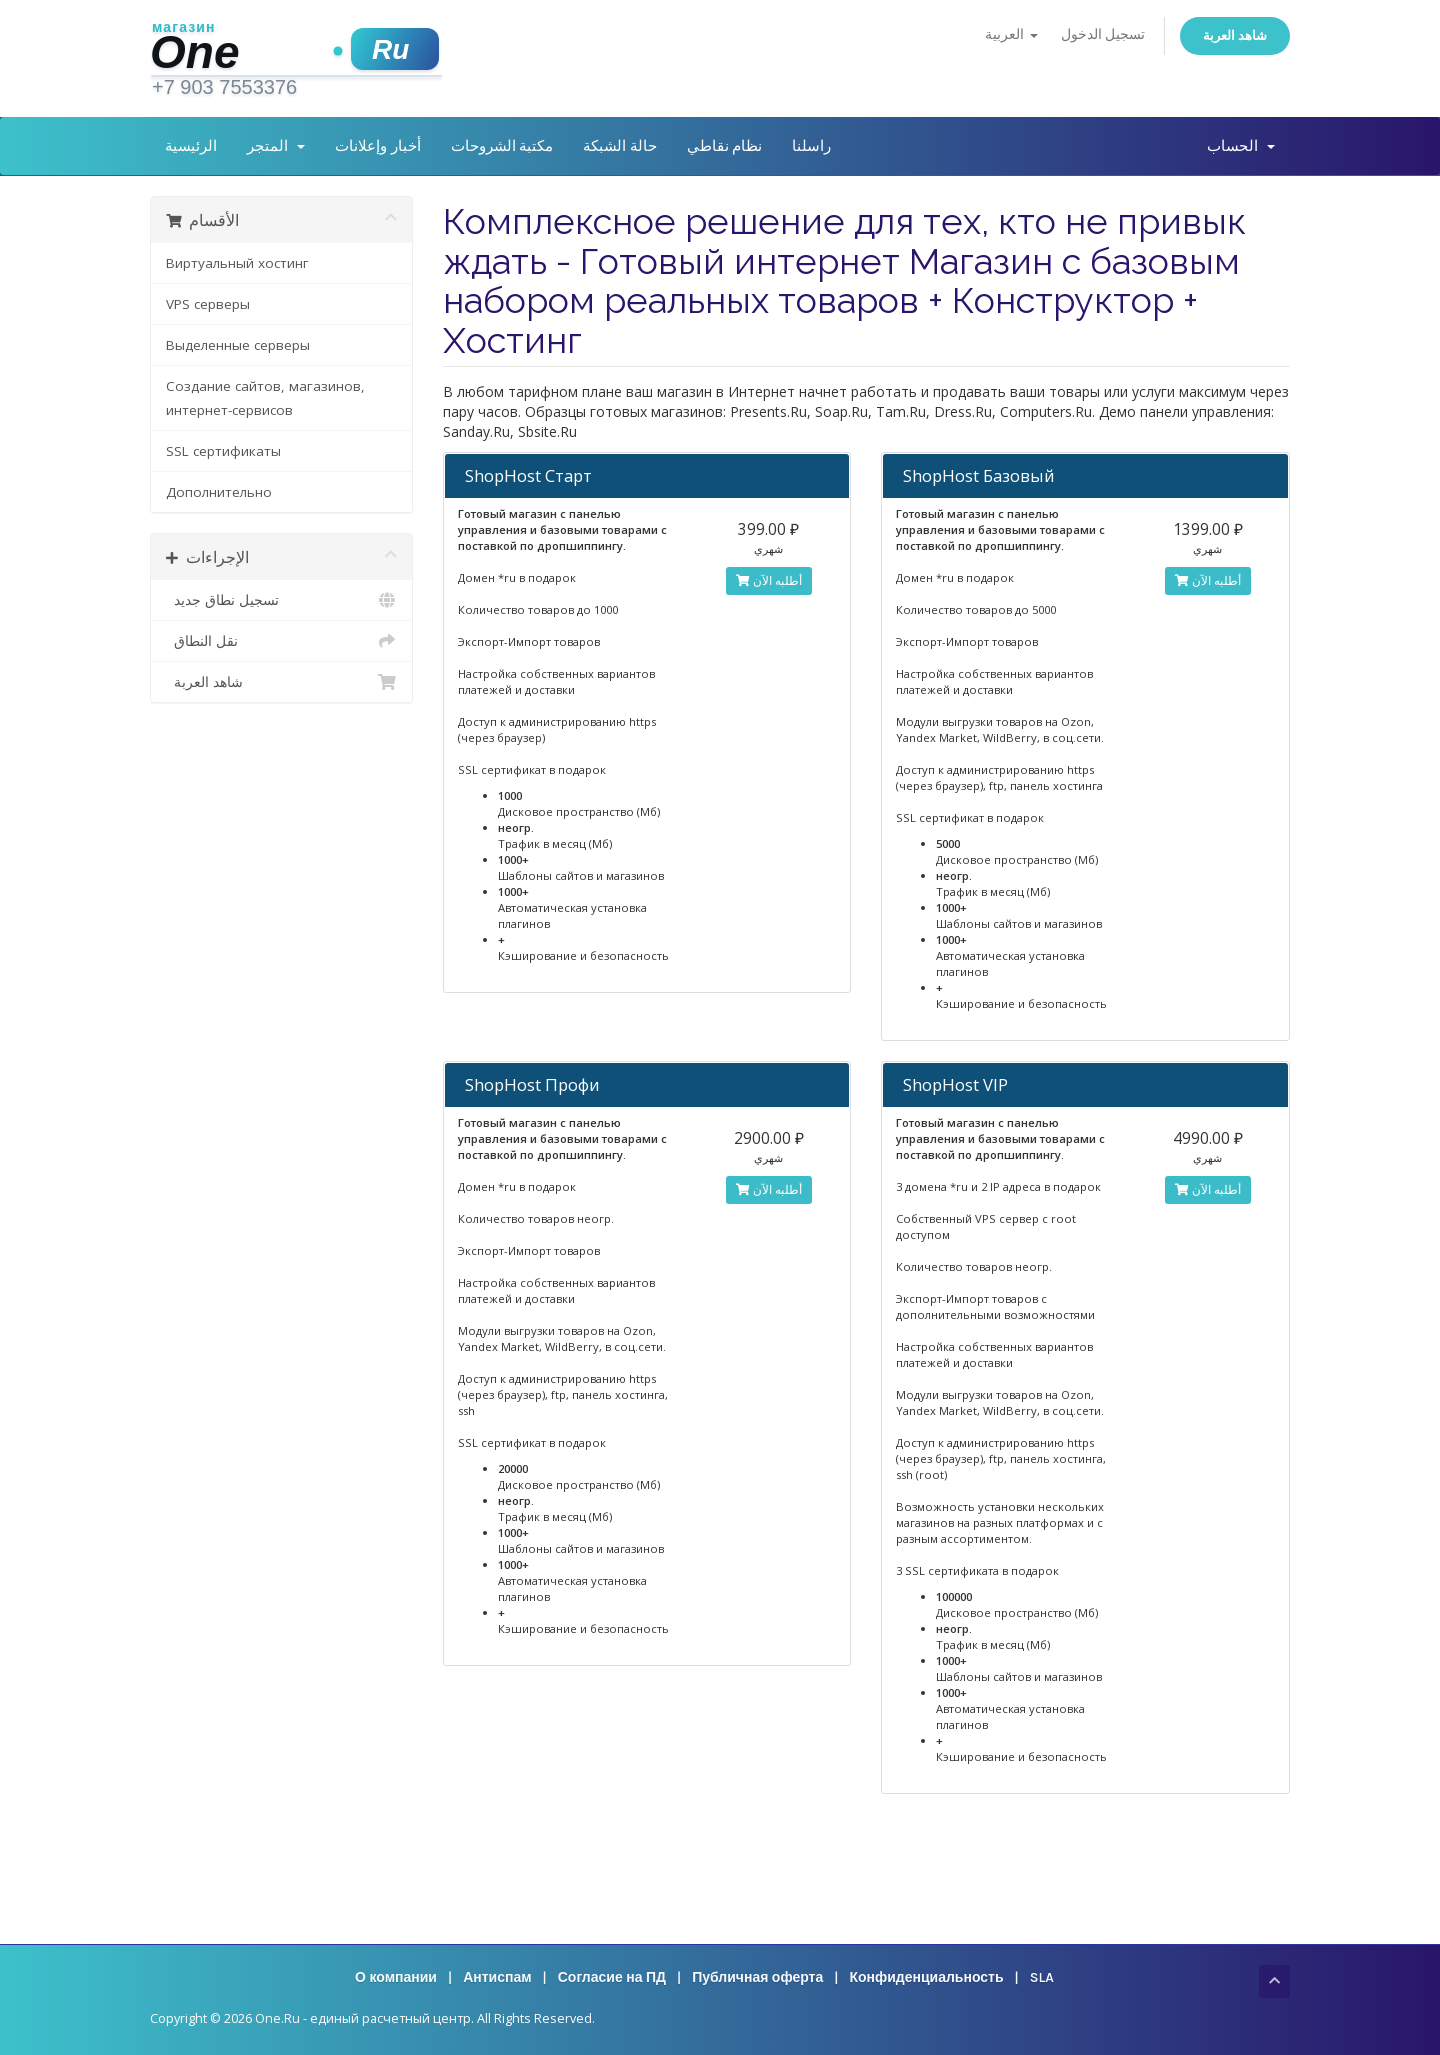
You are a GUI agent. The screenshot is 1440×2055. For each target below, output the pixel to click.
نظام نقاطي (725, 146)
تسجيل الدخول (1103, 34)
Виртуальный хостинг (237, 263)
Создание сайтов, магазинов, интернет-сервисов (265, 398)
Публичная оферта (757, 1977)
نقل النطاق (281, 641)
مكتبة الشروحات (502, 146)
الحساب (1241, 146)
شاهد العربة (1235, 35)
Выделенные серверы (238, 345)
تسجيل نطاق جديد (281, 600)
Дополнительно (219, 492)
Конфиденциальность (926, 1977)
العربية (1011, 34)
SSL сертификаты (223, 451)
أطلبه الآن (769, 580)
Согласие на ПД (612, 1977)
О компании (396, 1977)
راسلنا (811, 146)
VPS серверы (208, 304)
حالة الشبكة (620, 146)
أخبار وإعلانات (378, 146)
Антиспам (497, 1977)
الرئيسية (191, 146)
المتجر (276, 146)
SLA (1042, 1977)
